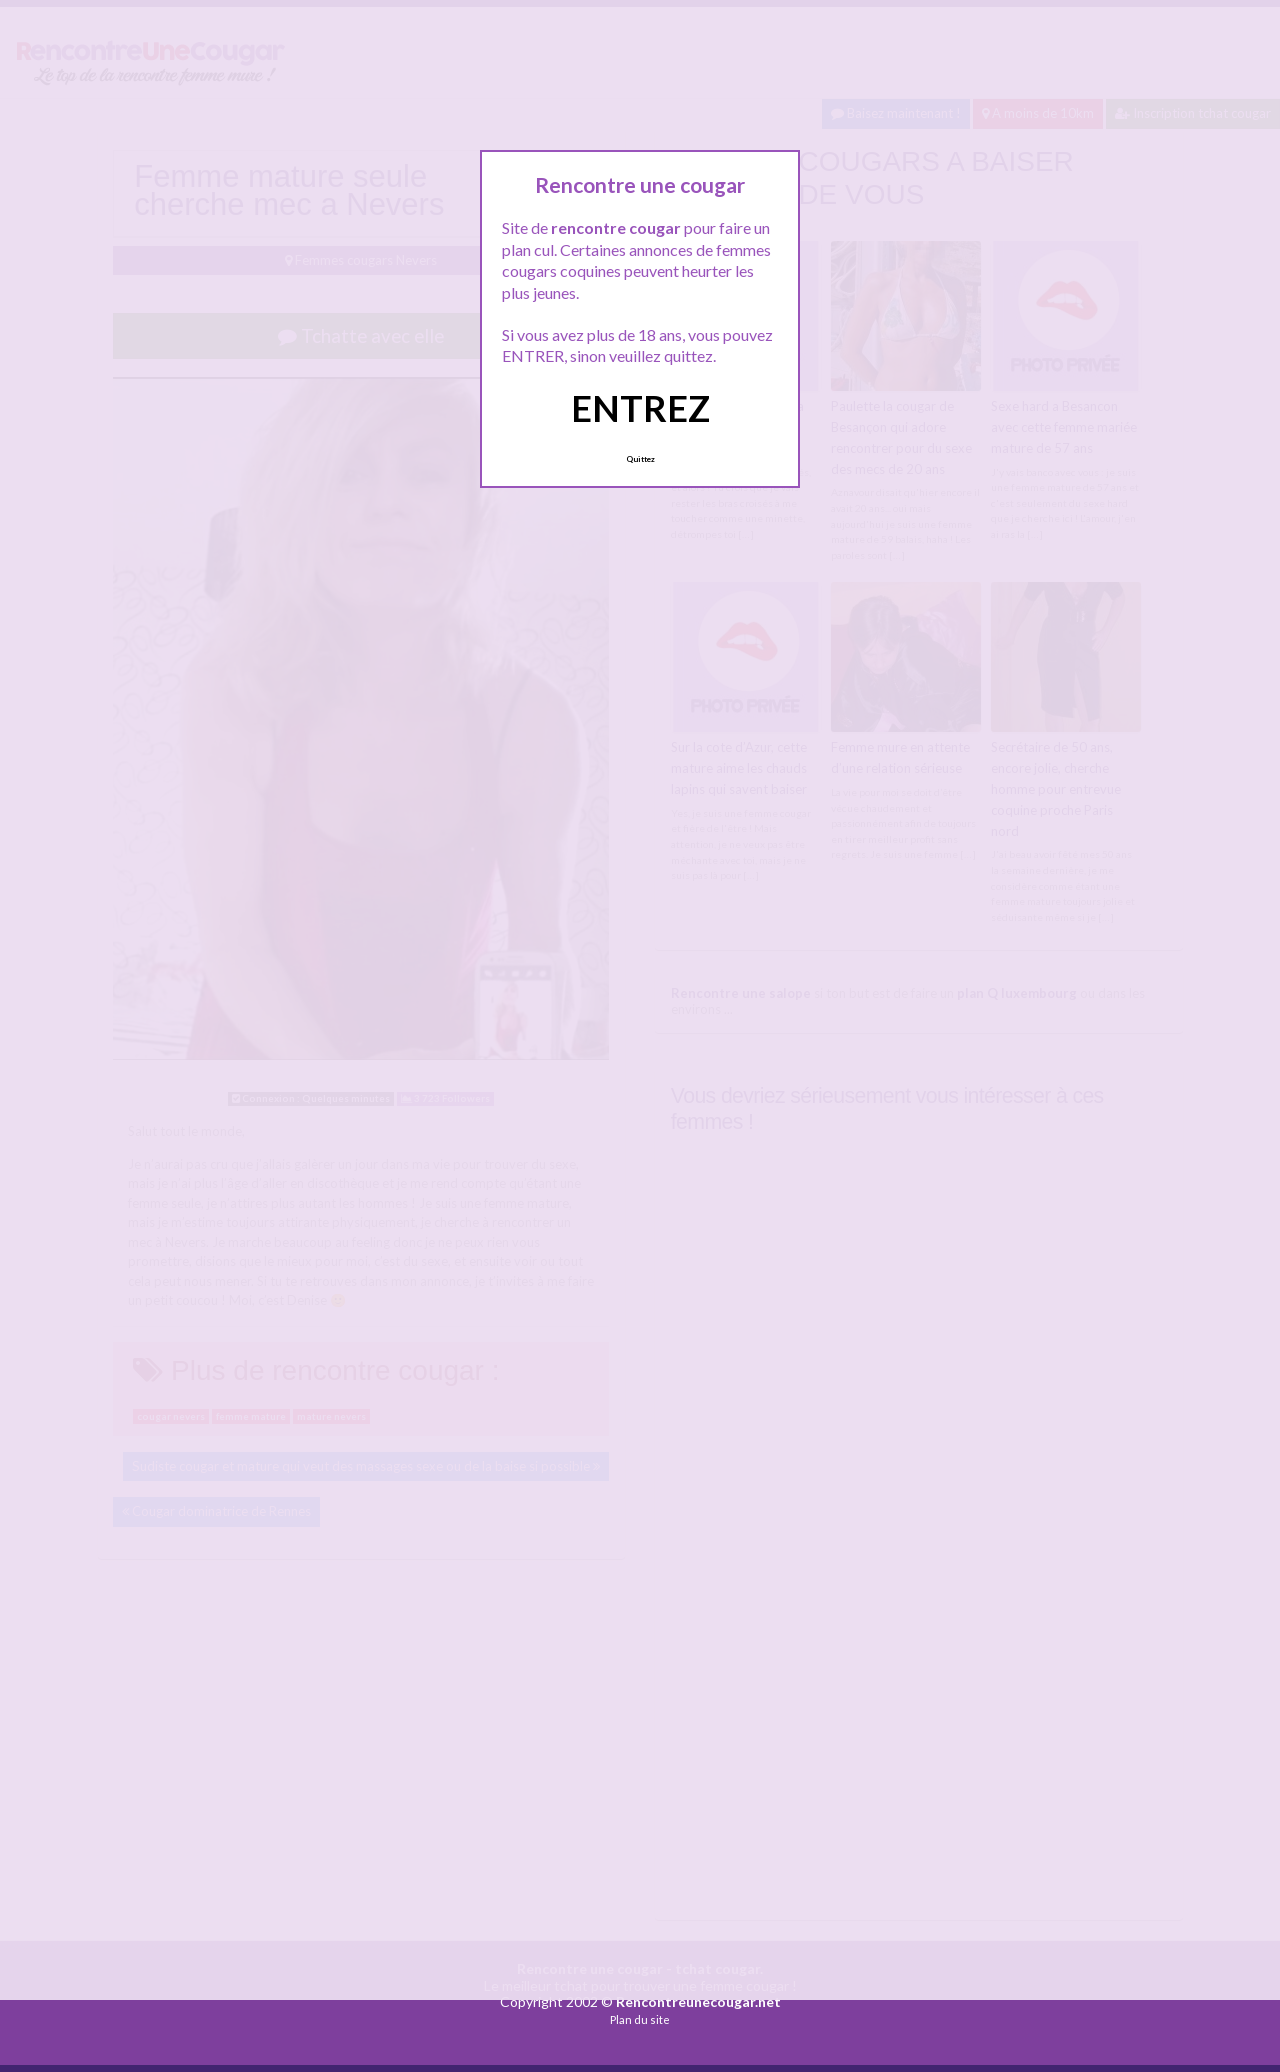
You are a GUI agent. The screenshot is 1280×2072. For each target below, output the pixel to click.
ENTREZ (640, 408)
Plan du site (640, 2019)
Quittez (640, 459)
